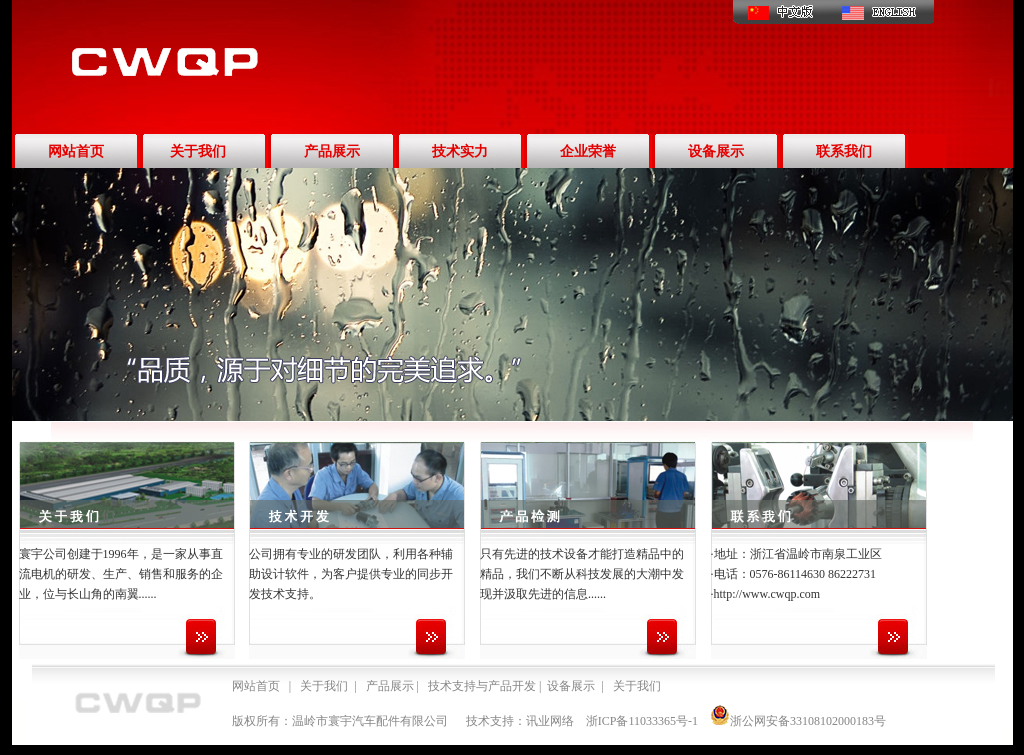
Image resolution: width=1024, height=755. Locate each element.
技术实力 (460, 151)
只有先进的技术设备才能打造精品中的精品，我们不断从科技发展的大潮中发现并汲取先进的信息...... (582, 574)
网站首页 (76, 151)
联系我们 (844, 151)
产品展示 (332, 151)
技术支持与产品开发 (482, 686)
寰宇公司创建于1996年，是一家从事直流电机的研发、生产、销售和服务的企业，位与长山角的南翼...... (121, 574)
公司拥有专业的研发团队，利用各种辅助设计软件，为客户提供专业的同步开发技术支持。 (351, 574)
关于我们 (198, 151)
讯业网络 (550, 721)
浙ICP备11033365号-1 (642, 721)
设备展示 (716, 151)
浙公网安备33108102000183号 (798, 721)
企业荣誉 (588, 151)
